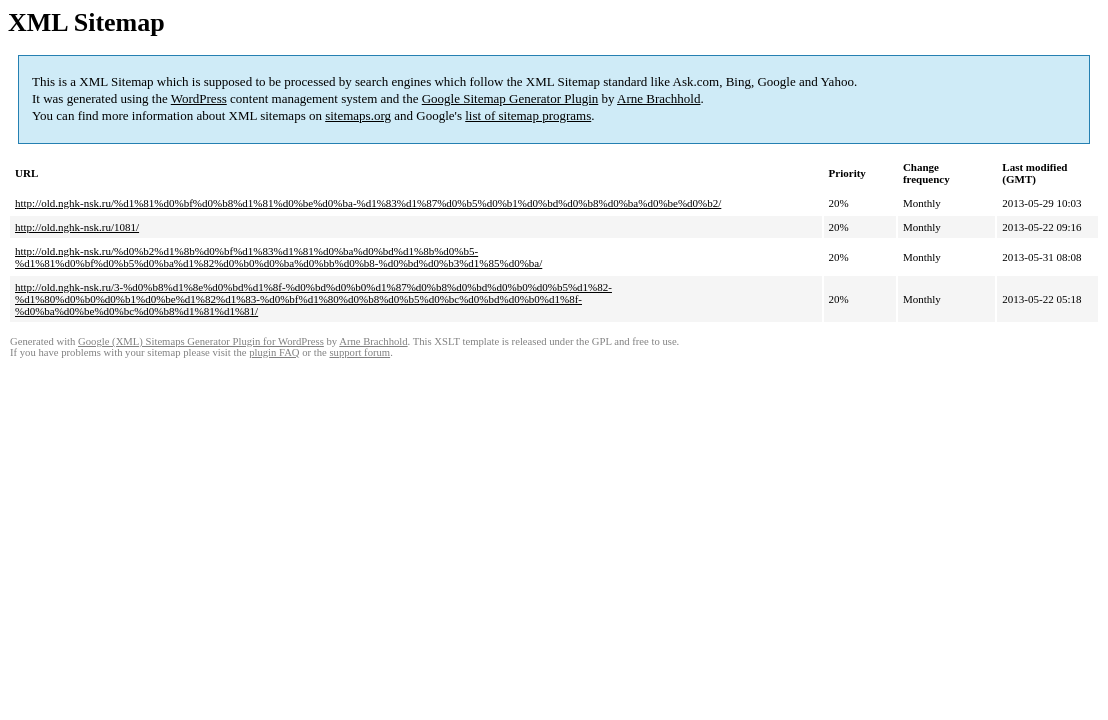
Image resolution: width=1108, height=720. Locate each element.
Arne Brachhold (658, 98)
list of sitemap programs (528, 115)
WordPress (199, 98)
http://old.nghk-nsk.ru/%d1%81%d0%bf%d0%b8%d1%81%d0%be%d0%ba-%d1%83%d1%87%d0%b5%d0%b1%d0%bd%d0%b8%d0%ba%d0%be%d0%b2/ (368, 203)
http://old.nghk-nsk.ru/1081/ (77, 227)
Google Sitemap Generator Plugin (510, 98)
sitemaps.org (358, 115)
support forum (359, 352)
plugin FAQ (274, 352)
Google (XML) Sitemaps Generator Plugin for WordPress (201, 341)
